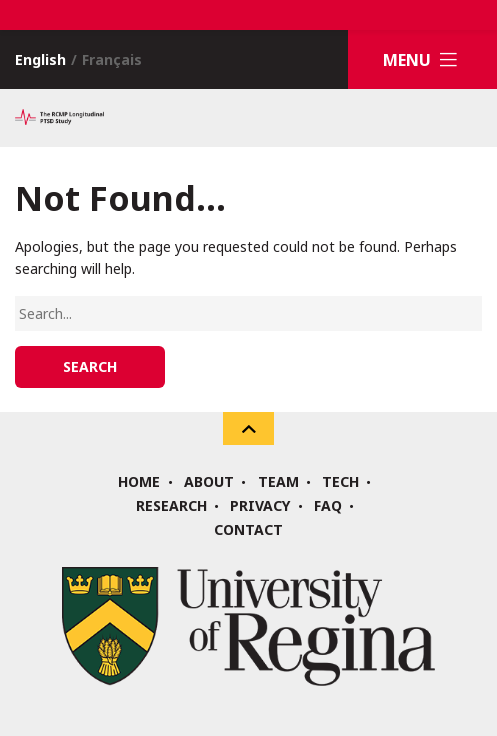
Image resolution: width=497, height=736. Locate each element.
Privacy (260, 506)
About (209, 482)
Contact (248, 530)
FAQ (328, 506)
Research (171, 506)
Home (139, 482)
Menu (423, 59)
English (40, 59)
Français (112, 59)
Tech (340, 482)
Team (278, 482)
